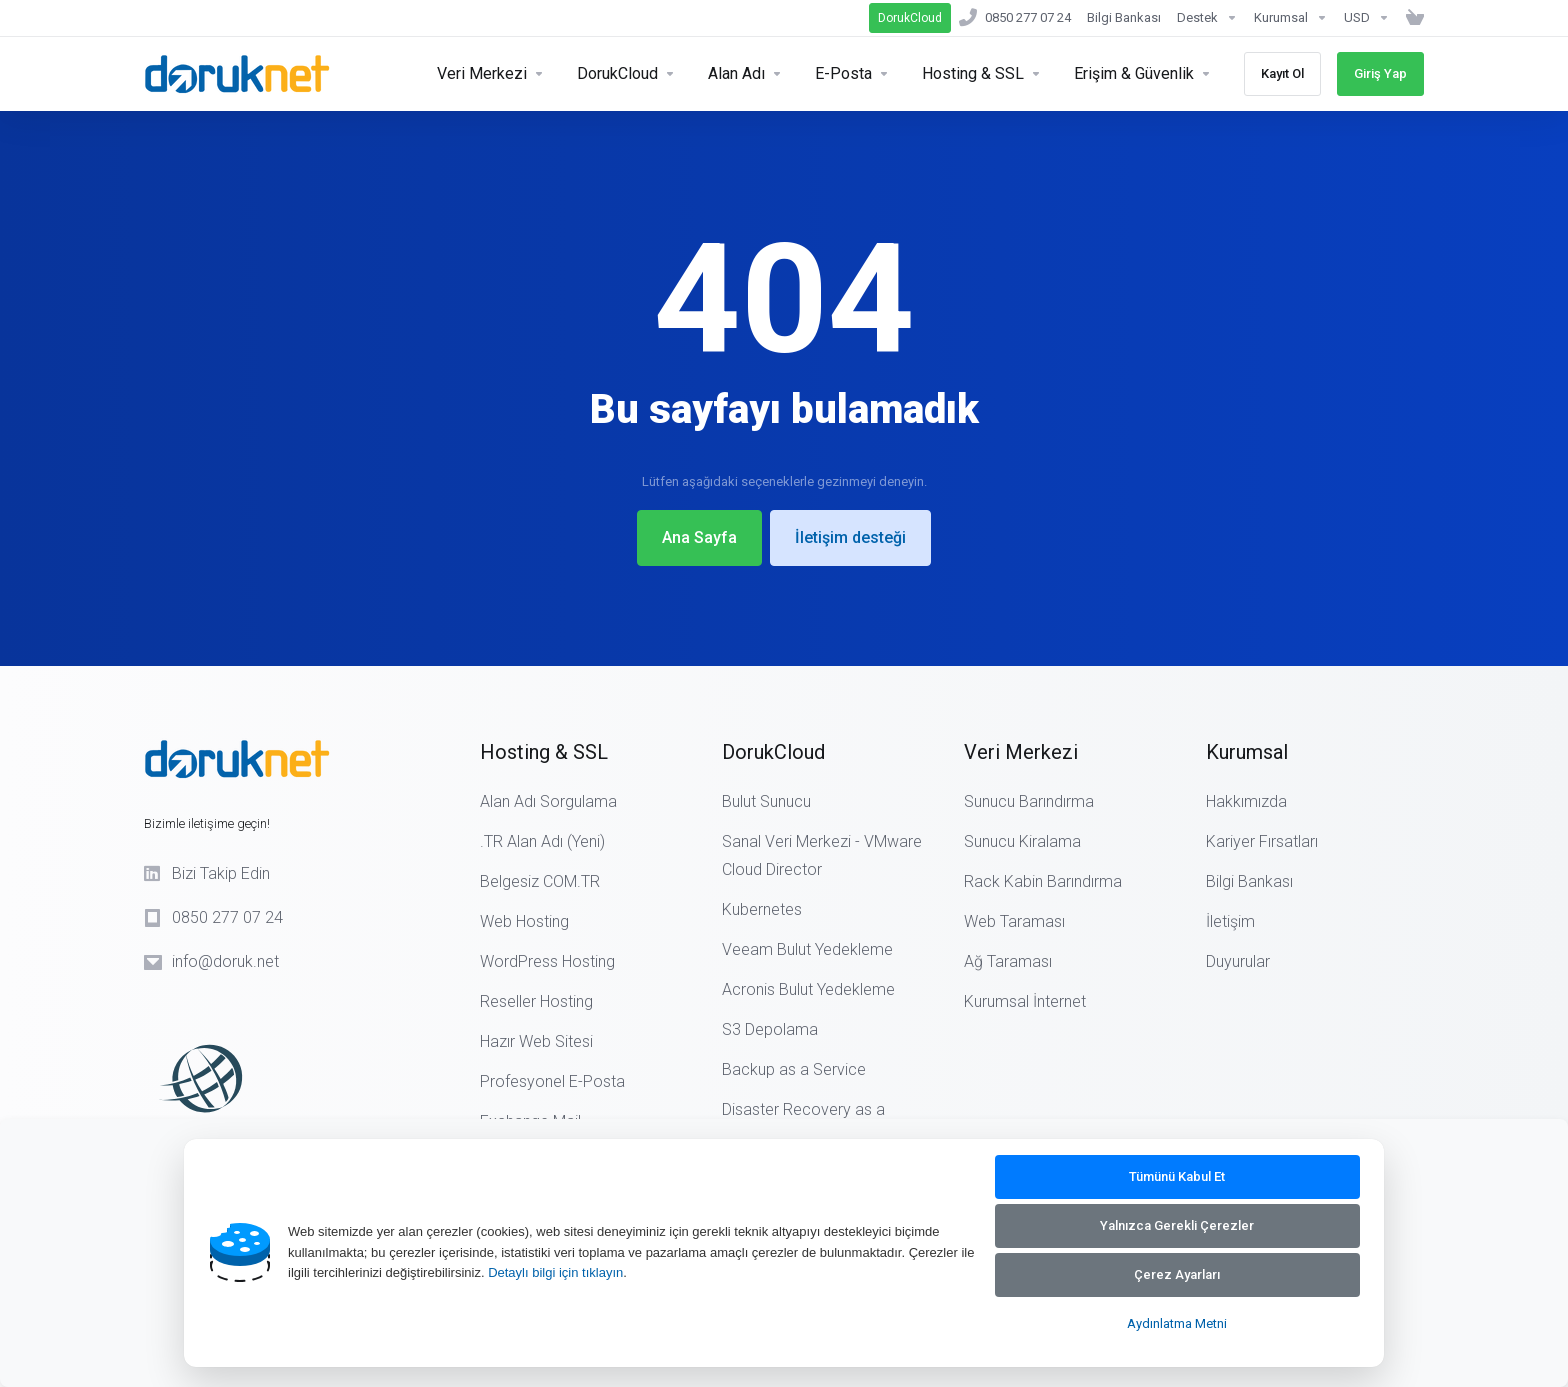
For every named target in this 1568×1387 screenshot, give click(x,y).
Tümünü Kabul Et (1177, 1176)
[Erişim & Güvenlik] (1143, 74)
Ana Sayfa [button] (699, 537)
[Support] (1207, 18)
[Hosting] (982, 74)
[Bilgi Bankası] (1124, 18)
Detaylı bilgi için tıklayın (555, 1272)
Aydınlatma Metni (1177, 1323)
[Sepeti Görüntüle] (1411, 18)
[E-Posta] (852, 74)
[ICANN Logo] (274, 1070)
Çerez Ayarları (1177, 1274)
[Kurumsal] (1291, 18)
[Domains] (745, 74)
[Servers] (491, 74)
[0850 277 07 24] (1015, 18)
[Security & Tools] (626, 74)
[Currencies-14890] (1367, 18)
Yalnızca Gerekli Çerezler (1177, 1225)
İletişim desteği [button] (850, 537)
